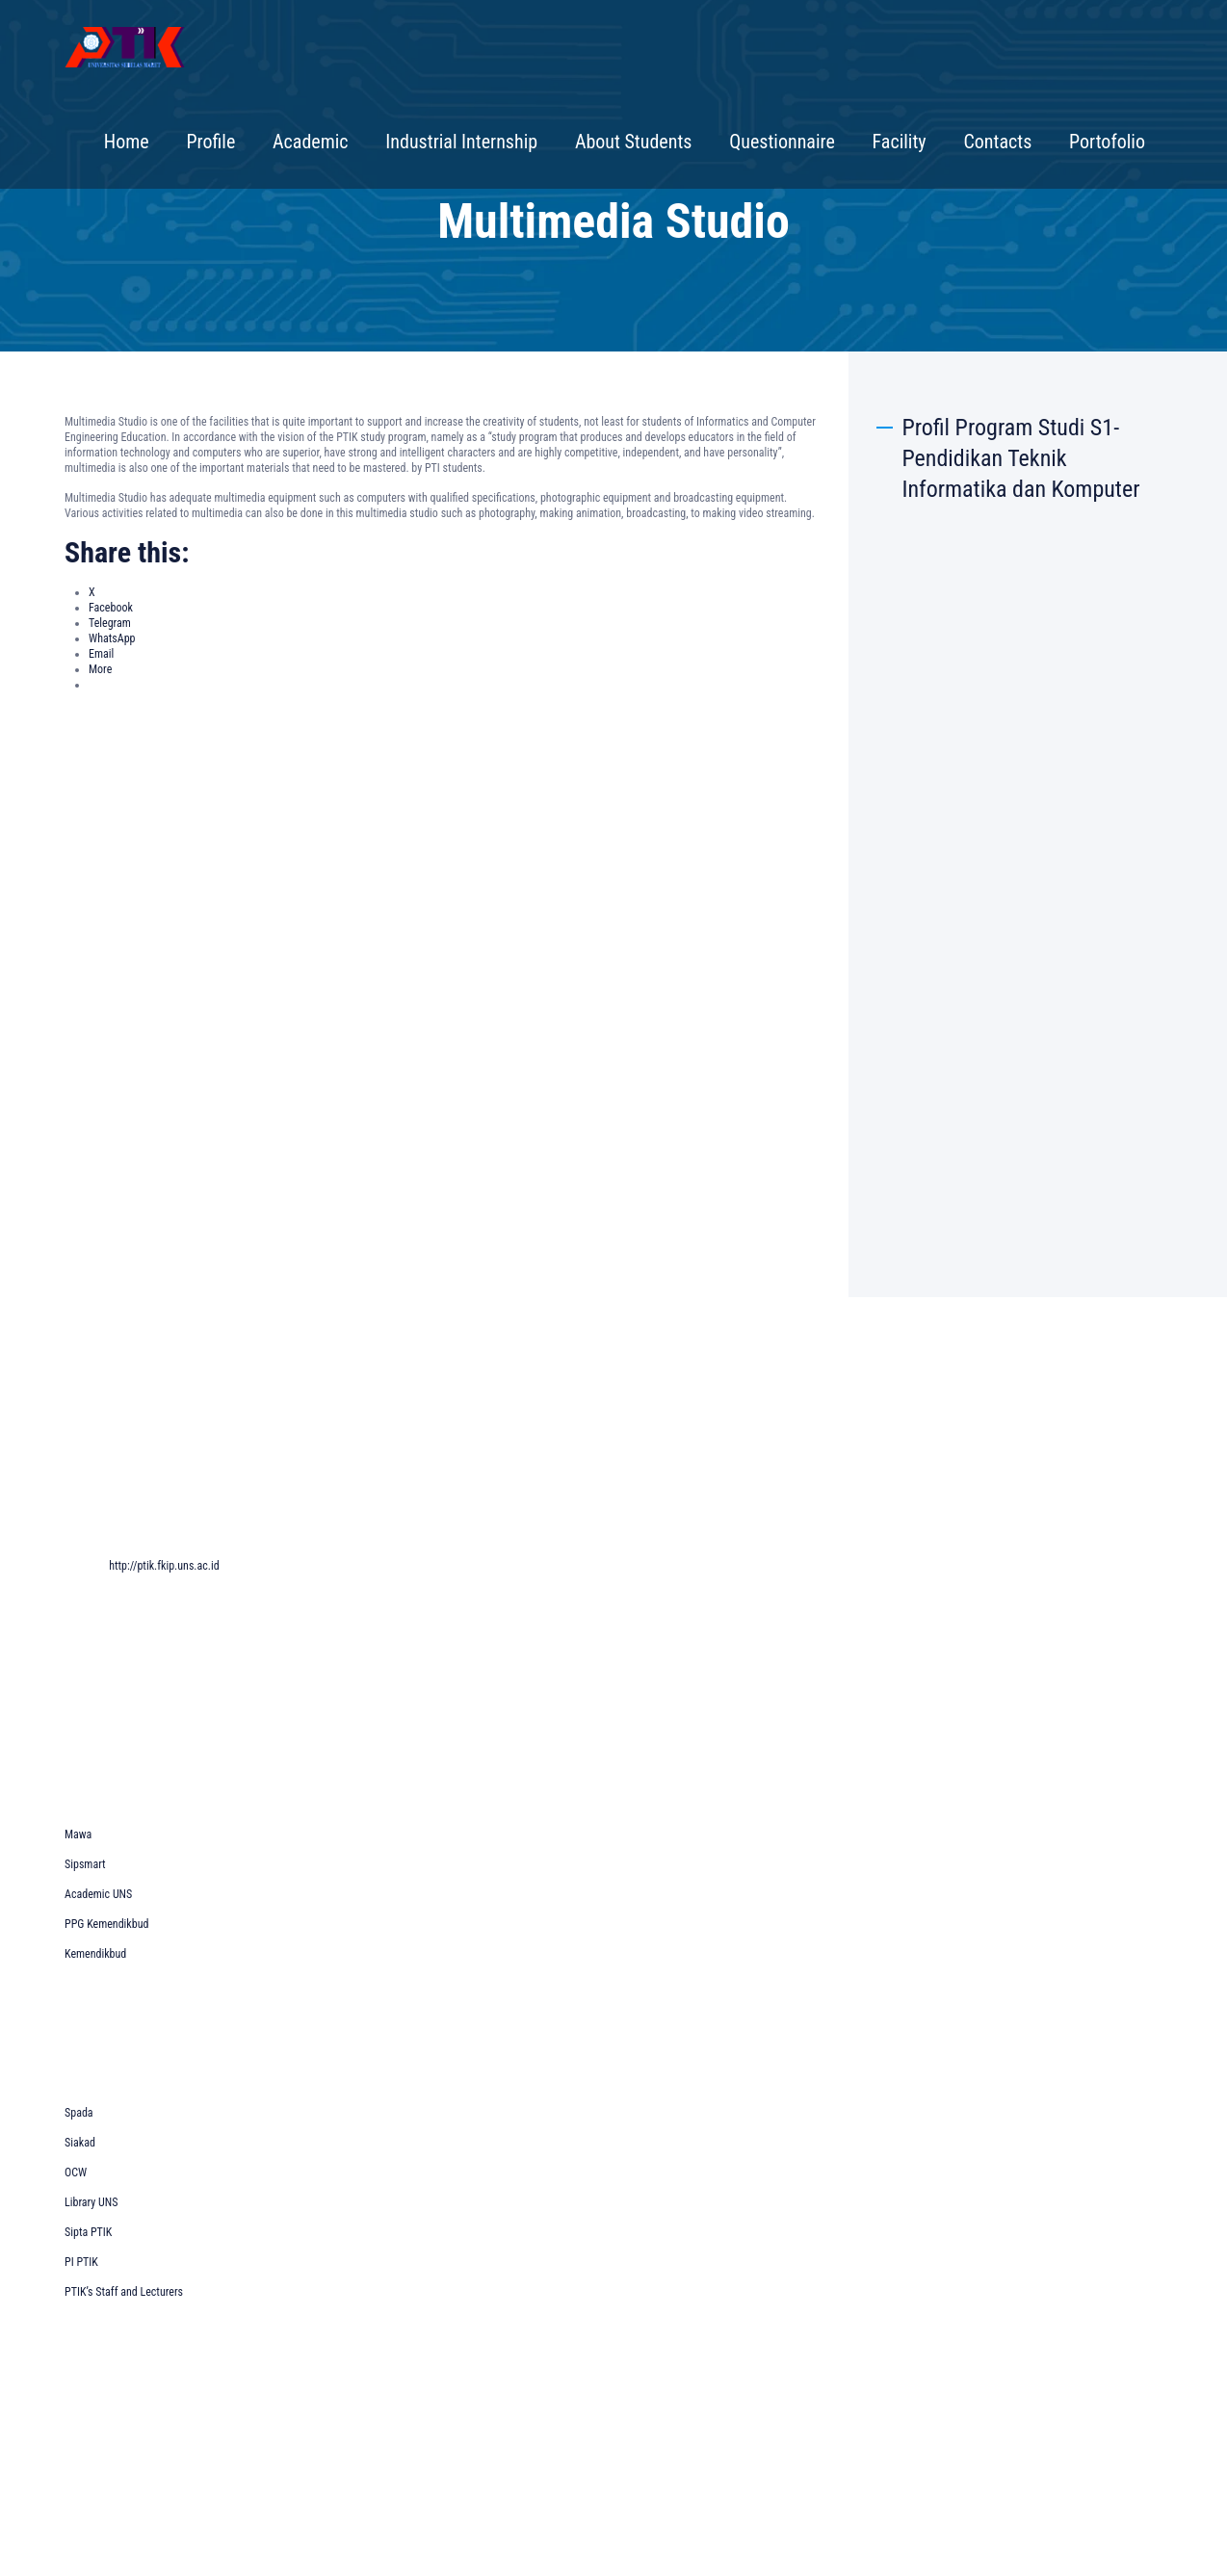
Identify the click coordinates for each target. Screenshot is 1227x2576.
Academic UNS (98, 1894)
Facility (900, 141)
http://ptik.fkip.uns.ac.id (164, 1566)
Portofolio (1107, 141)
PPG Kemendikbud (106, 1924)
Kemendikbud (95, 1954)
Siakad (80, 2142)
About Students (633, 141)
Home (126, 141)
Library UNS (91, 2202)
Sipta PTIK (88, 2232)
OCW (76, 2172)
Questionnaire (782, 141)
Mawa (78, 1834)
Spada (79, 2113)
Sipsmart (85, 1864)
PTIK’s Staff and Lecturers (124, 2292)
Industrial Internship (461, 141)
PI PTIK (81, 2262)
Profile (210, 141)
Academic (311, 141)
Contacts (997, 141)
